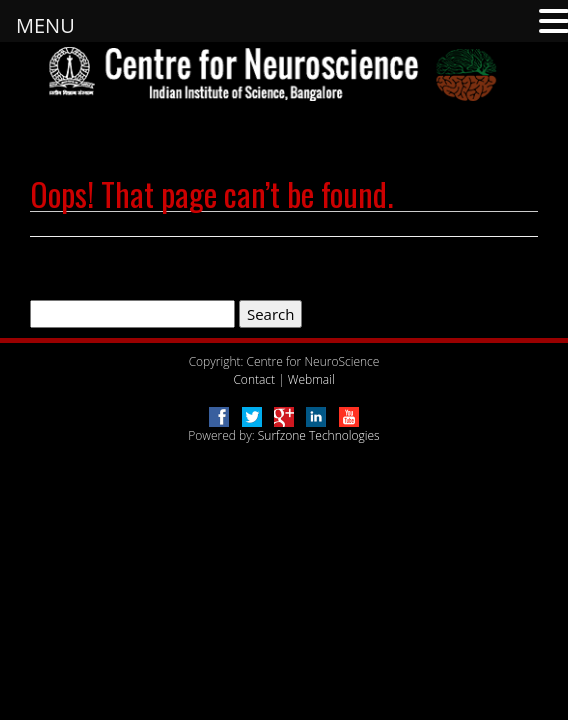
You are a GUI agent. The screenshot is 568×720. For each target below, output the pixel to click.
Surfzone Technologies (319, 435)
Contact (254, 379)
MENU (45, 25)
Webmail (311, 379)
